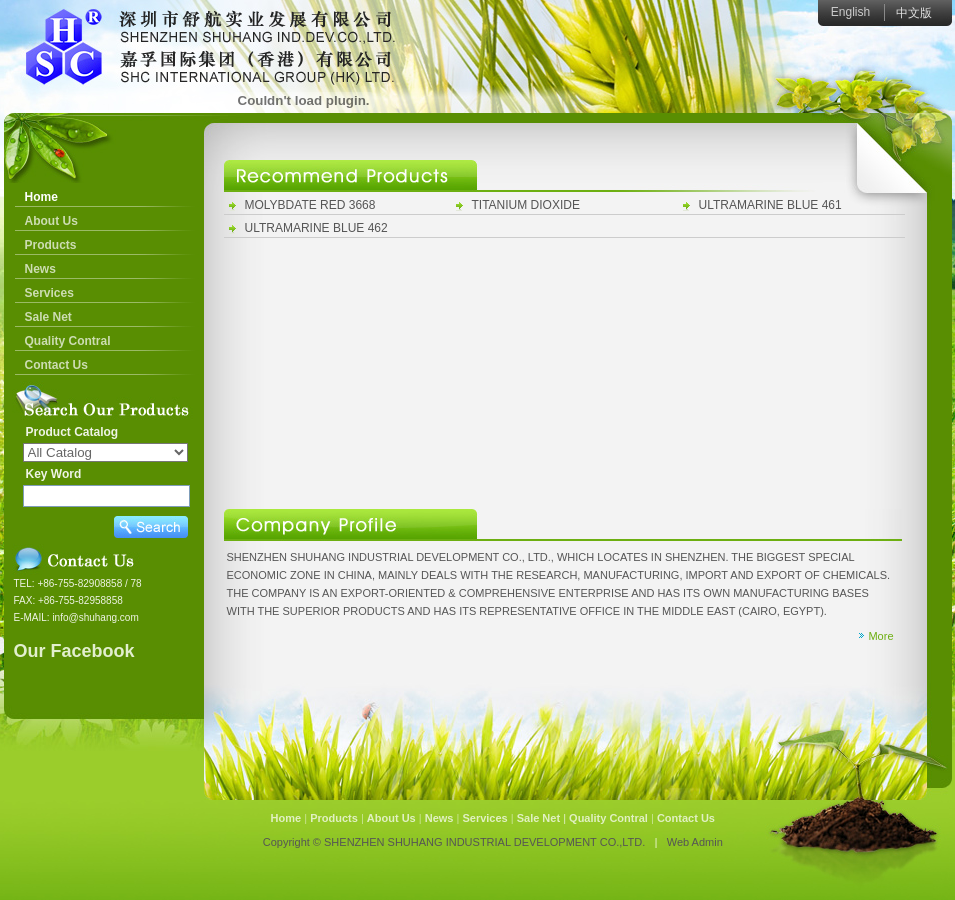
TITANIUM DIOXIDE (526, 205)
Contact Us (56, 365)
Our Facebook (74, 651)
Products (51, 245)
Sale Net (48, 317)
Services (49, 293)
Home (41, 197)
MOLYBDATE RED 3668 (310, 205)
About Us (51, 221)
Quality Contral (68, 341)
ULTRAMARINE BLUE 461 (770, 205)
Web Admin (695, 842)
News (40, 269)
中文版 (914, 13)
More (880, 636)
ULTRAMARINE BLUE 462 (316, 228)
